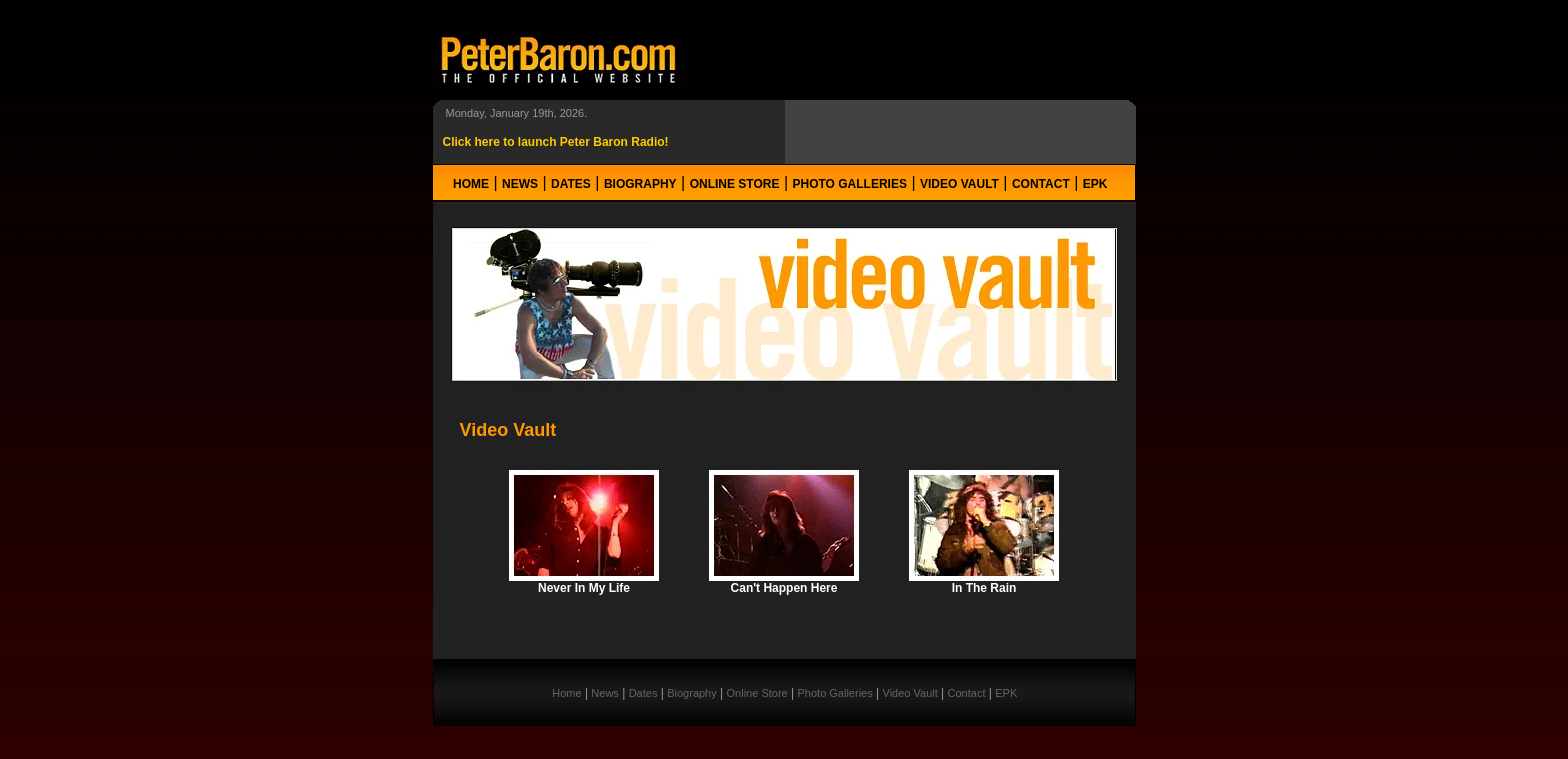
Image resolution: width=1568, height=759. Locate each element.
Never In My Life (584, 588)
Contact (1041, 184)
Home (471, 184)
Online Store (735, 184)
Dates (571, 184)
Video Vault (959, 184)
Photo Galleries (850, 184)
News (520, 184)
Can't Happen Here (784, 588)
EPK (1095, 184)
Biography (640, 184)
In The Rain (984, 588)
